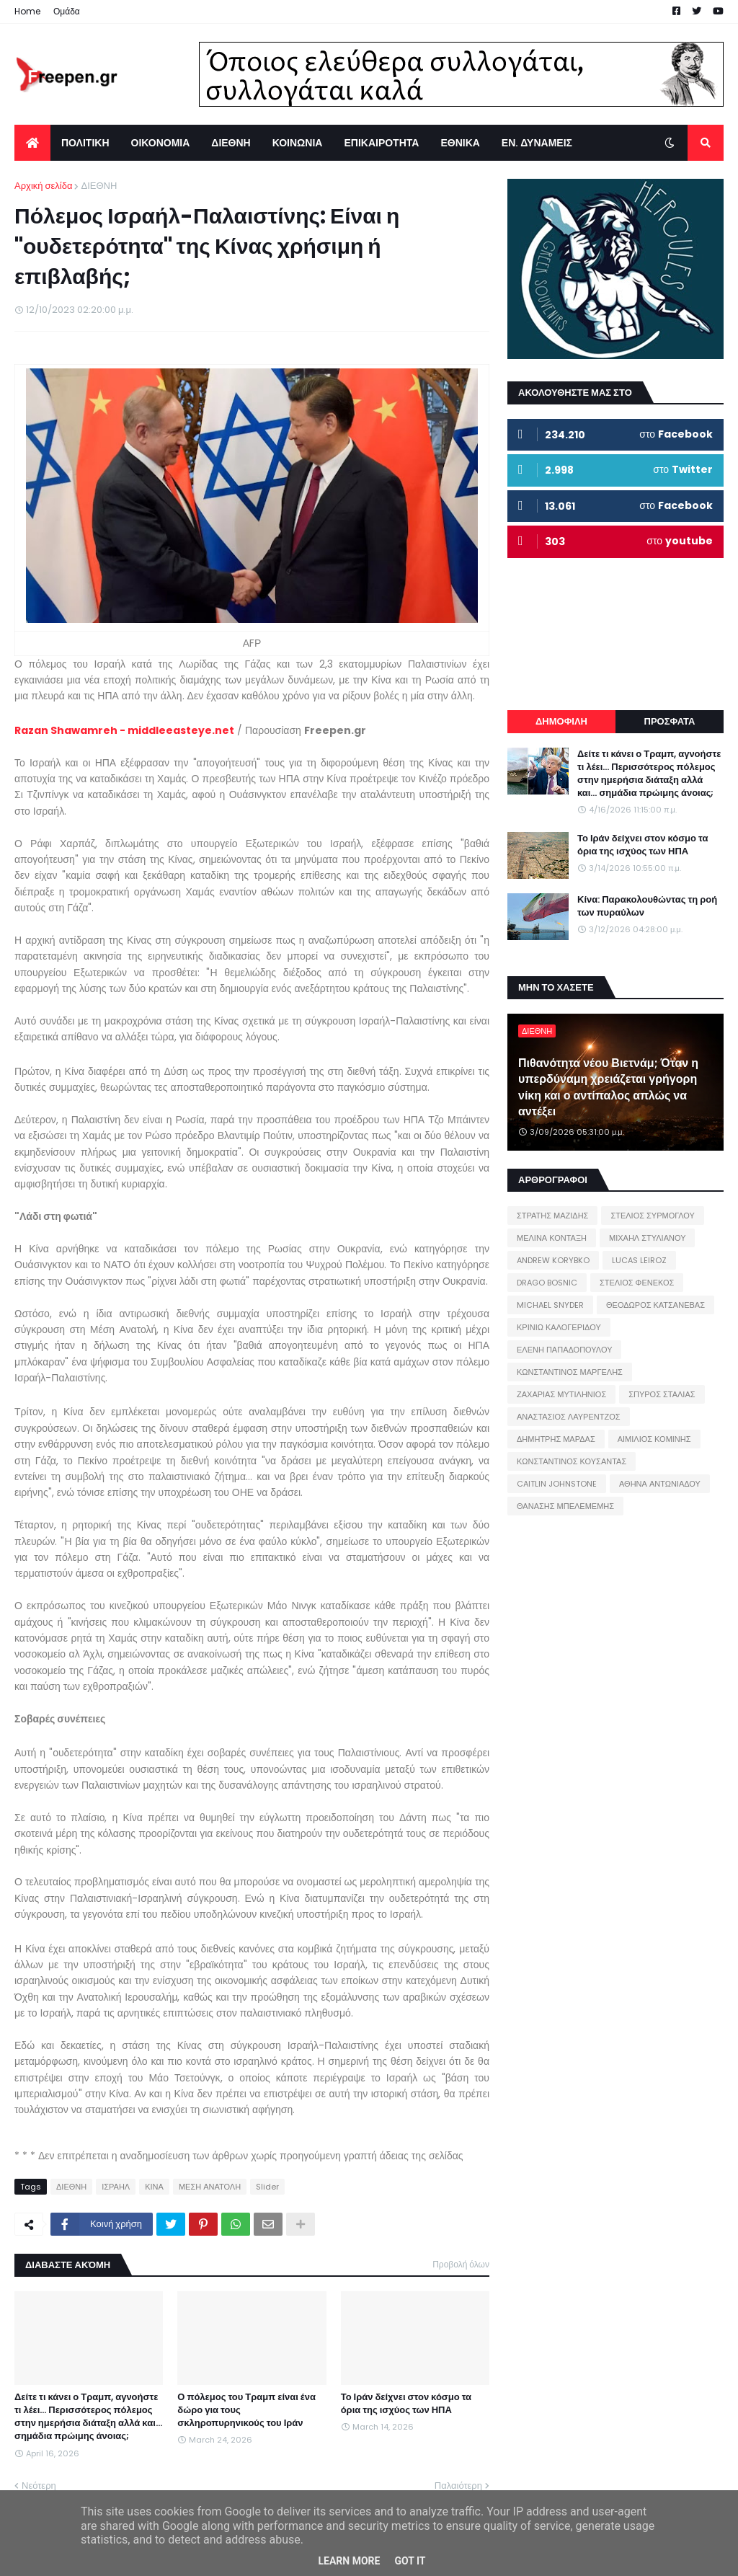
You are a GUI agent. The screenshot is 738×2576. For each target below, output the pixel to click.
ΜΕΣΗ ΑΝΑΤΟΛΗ (210, 2186)
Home (27, 11)
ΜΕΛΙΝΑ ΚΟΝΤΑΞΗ (552, 1238)
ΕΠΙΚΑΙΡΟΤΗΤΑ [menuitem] (381, 143)
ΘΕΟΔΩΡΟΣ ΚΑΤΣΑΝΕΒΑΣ (655, 1305)
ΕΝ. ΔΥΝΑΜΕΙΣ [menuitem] (537, 143)
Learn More (349, 2561)
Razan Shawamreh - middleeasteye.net (124, 730)
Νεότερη (39, 2485)
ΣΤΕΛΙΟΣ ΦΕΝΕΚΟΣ (637, 1282)
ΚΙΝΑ (154, 2186)
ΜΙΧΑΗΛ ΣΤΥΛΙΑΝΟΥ (647, 1238)
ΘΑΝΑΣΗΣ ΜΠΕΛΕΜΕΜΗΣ (565, 1506)
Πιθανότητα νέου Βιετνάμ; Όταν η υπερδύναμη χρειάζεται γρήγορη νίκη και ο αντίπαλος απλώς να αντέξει (608, 1087)
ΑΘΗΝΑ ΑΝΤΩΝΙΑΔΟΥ (660, 1484)
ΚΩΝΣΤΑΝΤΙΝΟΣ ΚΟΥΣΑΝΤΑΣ (571, 1461)
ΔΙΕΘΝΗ (99, 185)
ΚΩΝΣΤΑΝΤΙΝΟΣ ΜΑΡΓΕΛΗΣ (570, 1372)
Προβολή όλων (460, 2264)
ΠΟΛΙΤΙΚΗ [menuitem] (85, 143)
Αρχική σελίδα (43, 185)
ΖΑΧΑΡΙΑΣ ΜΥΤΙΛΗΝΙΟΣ (561, 1394)
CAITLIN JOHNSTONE (557, 1484)
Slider (267, 2186)
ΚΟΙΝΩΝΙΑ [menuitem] (297, 143)
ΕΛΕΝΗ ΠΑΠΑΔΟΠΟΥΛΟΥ (564, 1349)
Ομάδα (66, 11)
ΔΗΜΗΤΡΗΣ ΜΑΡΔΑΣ (556, 1439)
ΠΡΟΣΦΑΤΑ (669, 721)
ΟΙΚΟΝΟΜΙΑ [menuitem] (160, 143)
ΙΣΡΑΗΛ (116, 2186)
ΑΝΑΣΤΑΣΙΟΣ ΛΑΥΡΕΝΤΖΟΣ (569, 1416)
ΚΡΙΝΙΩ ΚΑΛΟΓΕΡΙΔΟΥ (559, 1327)
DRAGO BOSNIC (547, 1282)
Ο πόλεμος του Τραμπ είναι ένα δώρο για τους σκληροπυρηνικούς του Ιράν (246, 2410)
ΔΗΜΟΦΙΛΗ (561, 721)
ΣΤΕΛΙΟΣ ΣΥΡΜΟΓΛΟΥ (652, 1215)
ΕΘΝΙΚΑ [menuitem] (459, 143)
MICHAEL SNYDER (550, 1305)
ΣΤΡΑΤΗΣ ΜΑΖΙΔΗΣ (552, 1215)
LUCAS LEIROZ (639, 1260)
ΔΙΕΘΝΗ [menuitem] (230, 143)
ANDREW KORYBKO (553, 1260)
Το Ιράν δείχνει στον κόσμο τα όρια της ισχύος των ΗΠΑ (406, 2404)
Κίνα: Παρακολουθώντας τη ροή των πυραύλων (647, 906)
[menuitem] (32, 143)
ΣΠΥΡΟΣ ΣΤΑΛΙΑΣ (661, 1394)
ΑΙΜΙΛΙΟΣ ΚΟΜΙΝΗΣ (654, 1439)
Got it (409, 2561)
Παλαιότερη (458, 2485)
